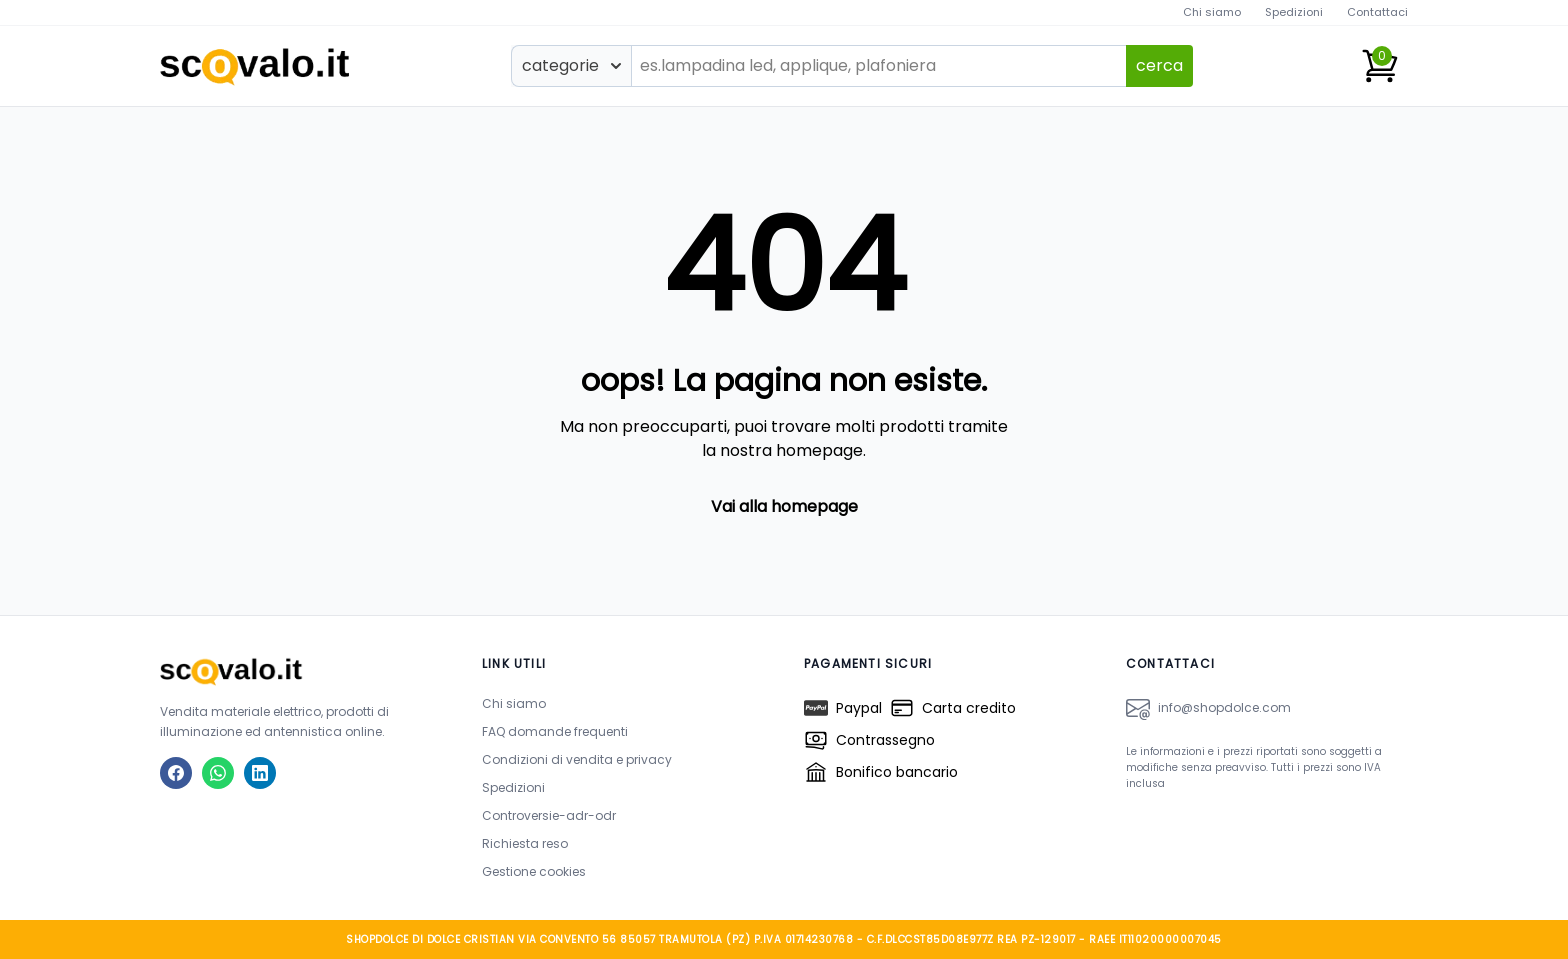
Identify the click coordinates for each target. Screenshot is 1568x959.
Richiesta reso (525, 843)
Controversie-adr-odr (549, 815)
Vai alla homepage (784, 506)
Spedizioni (1294, 12)
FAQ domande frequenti (555, 731)
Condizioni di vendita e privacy (577, 759)
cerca (1159, 65)
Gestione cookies (534, 871)
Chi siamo (1212, 12)
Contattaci (1377, 12)
